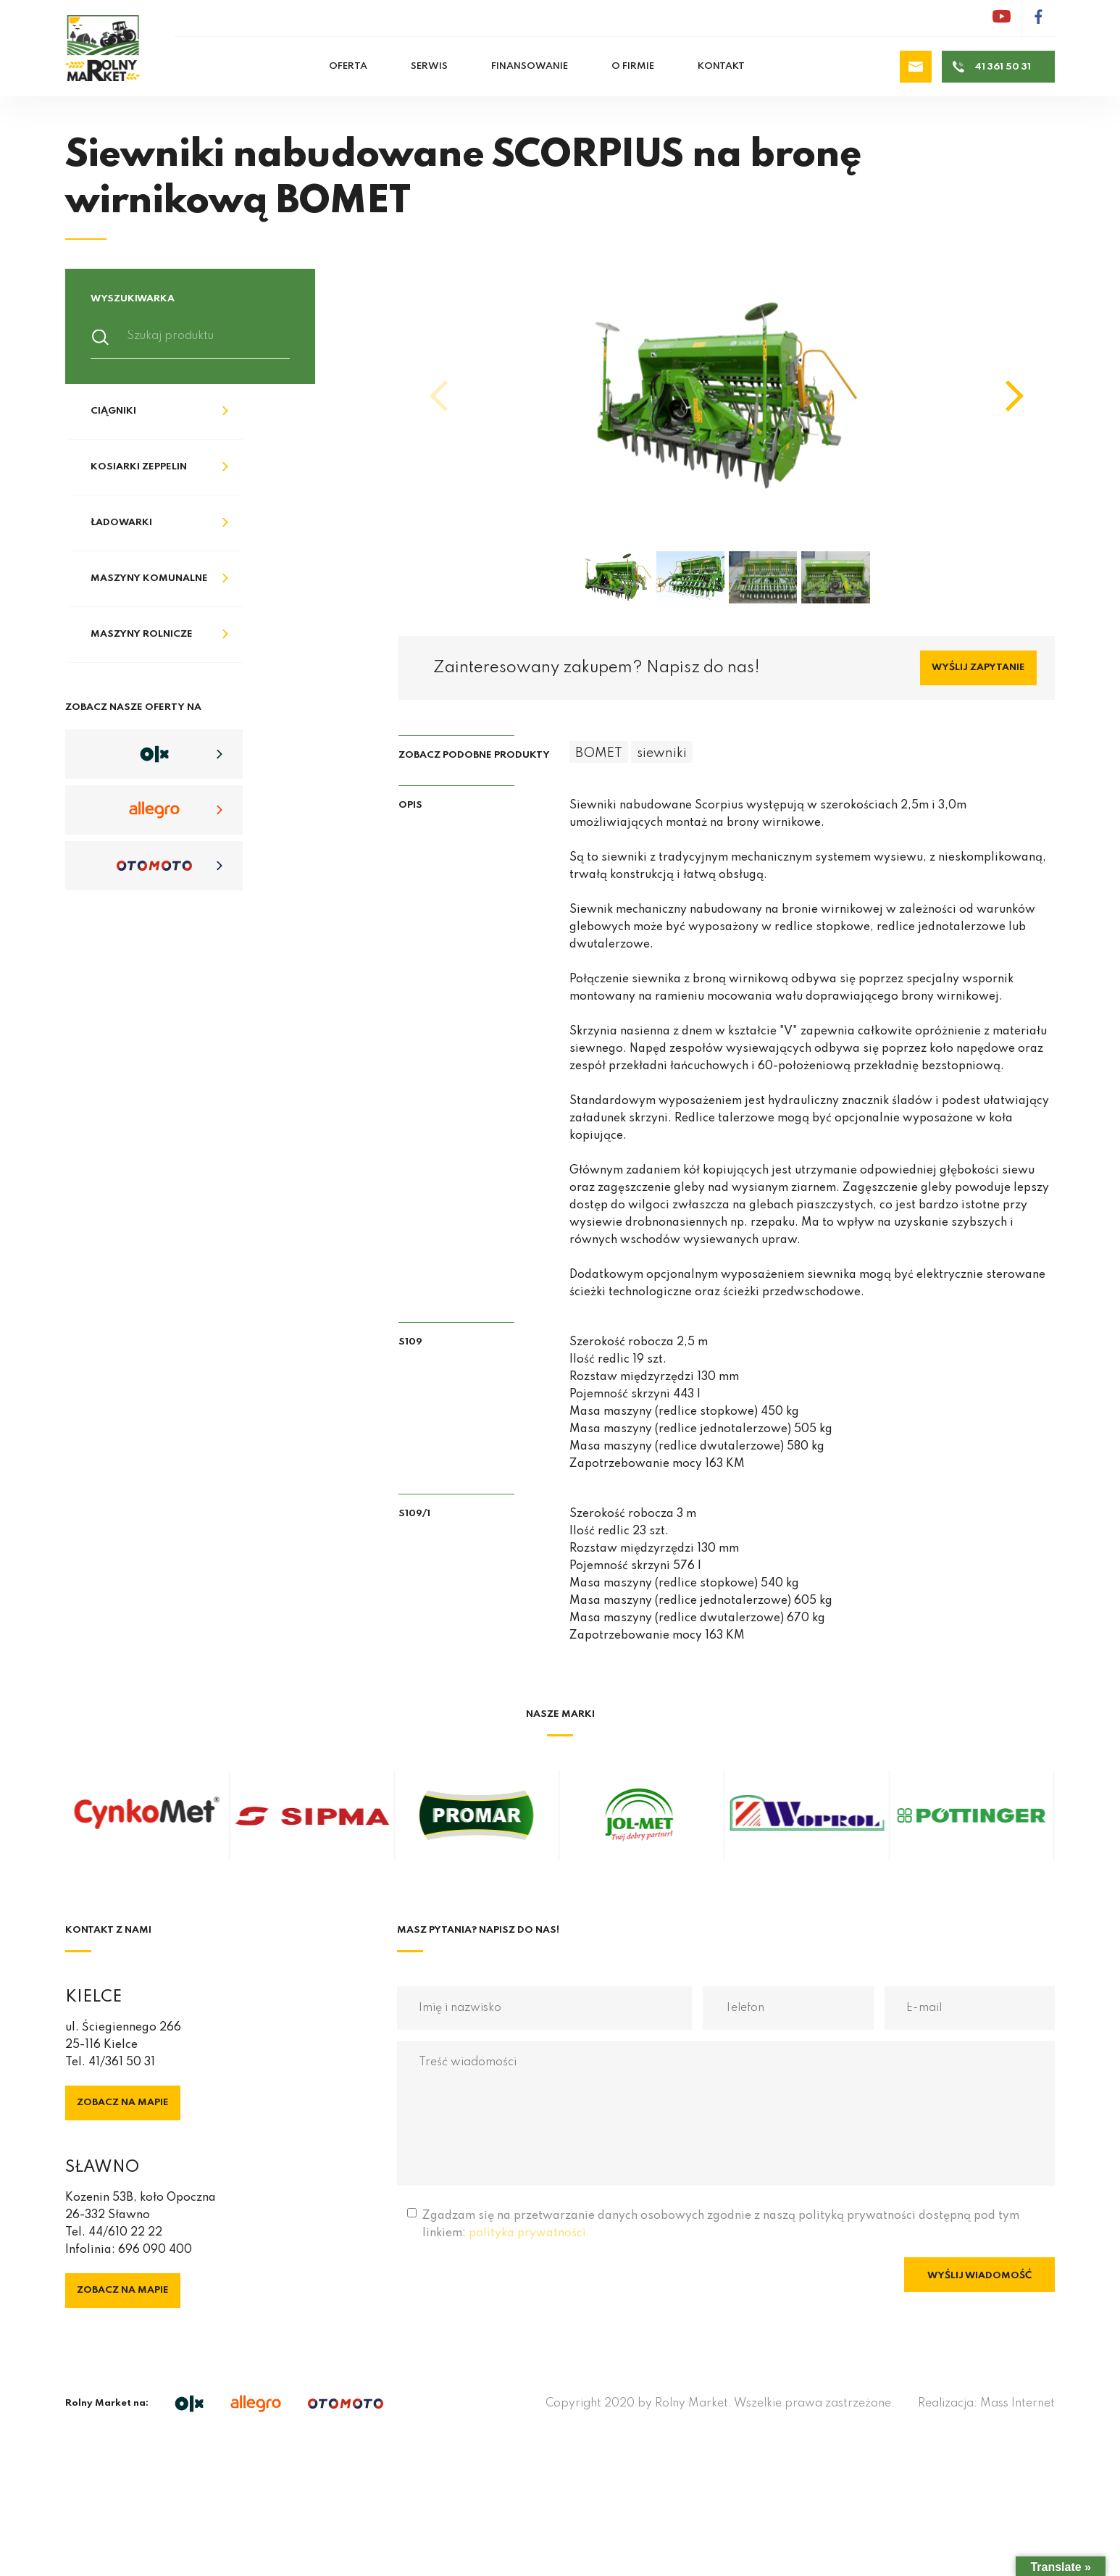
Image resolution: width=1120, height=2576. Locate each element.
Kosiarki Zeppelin (139, 467)
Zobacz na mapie (123, 2102)
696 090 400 (155, 2250)
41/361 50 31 (121, 2062)
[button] (1015, 395)
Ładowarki (121, 522)
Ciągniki (113, 411)
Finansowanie (529, 66)
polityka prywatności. (529, 2233)
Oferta (348, 66)
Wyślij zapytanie (978, 667)
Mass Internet (1017, 2403)
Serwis (429, 66)
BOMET (598, 753)
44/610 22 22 (125, 2232)
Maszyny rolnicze (142, 634)
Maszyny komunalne (149, 578)
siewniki (662, 753)
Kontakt (721, 66)
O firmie (632, 66)
